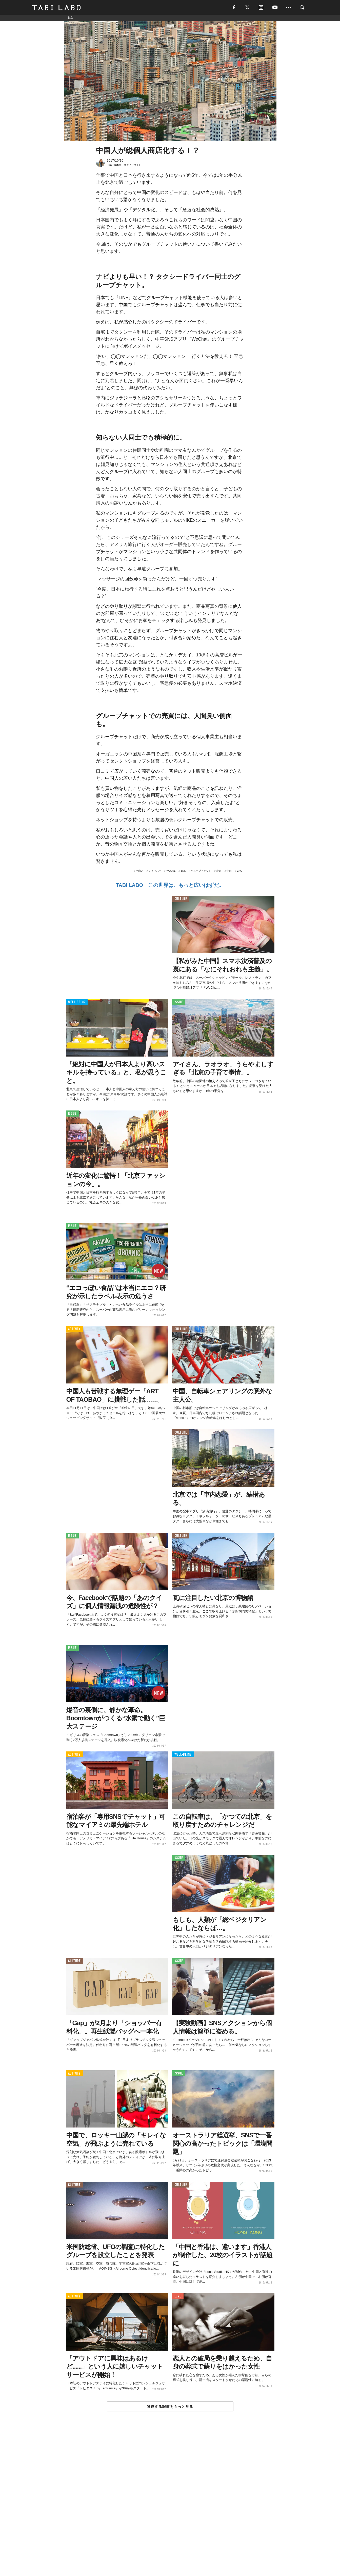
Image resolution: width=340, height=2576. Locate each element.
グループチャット (201, 871)
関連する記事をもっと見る (170, 2408)
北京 (219, 871)
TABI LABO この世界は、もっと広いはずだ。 (170, 886)
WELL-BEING (77, 1003)
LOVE (177, 2297)
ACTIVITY (74, 1330)
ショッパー (155, 871)
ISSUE (178, 1003)
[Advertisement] (170, 2505)
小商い (139, 871)
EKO (239, 871)
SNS (183, 871)
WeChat (170, 871)
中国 (229, 871)
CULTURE (180, 900)
